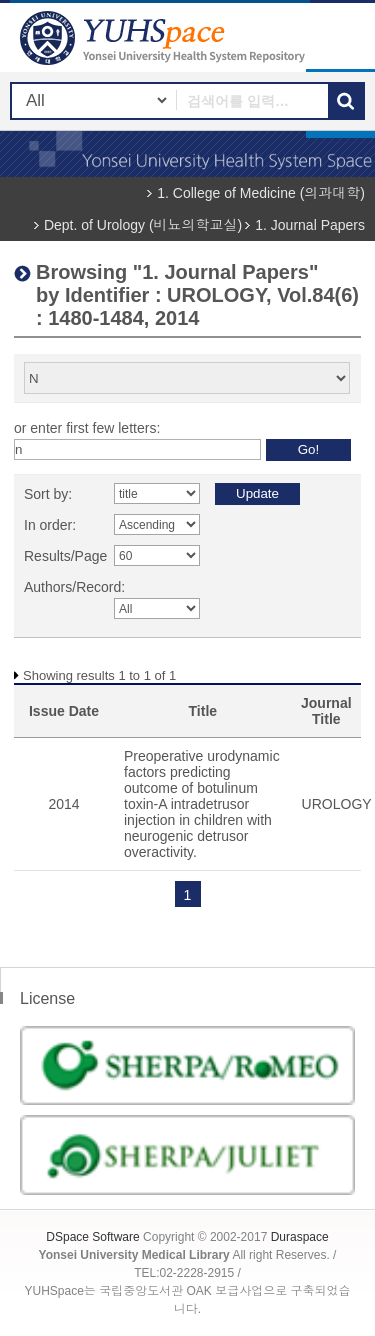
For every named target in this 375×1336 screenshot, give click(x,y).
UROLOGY (337, 804)
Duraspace (300, 1237)
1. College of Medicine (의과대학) (261, 193)
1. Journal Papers (310, 225)
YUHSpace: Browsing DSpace (165, 37)
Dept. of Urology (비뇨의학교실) (143, 225)
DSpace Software (92, 1237)
